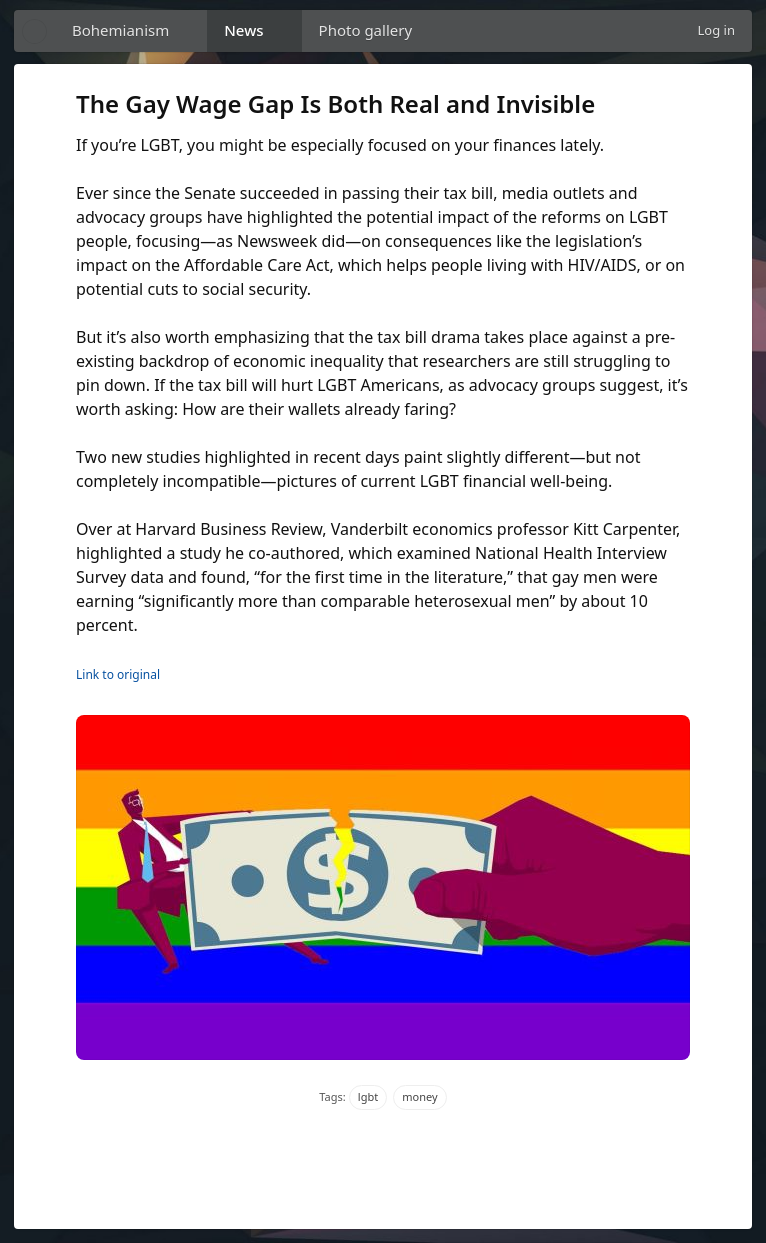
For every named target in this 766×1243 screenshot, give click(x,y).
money (419, 1096)
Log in (716, 30)
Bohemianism (120, 30)
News (243, 30)
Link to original (118, 674)
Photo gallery (366, 30)
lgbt (368, 1096)
